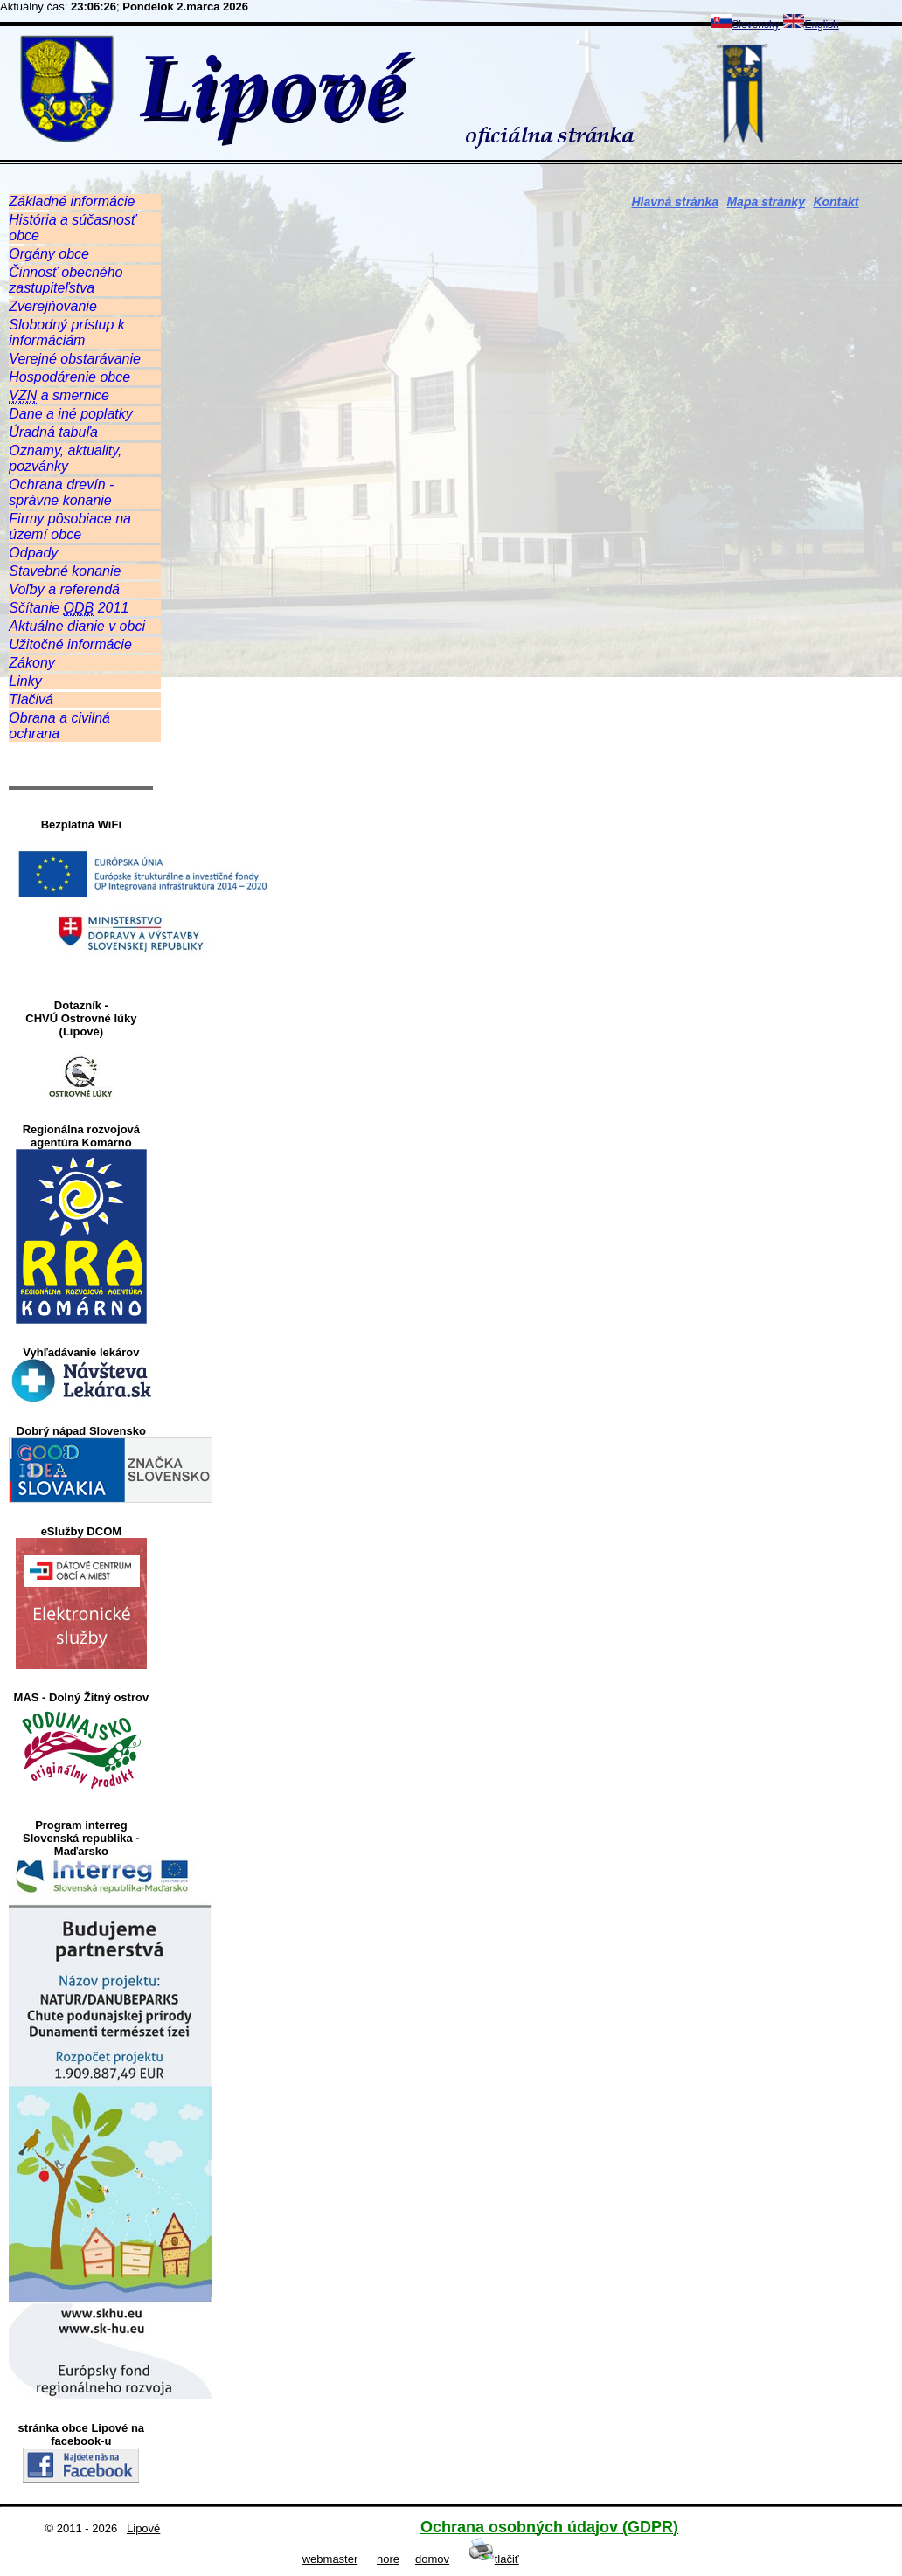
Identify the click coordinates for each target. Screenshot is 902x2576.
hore (388, 2559)
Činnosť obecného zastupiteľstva (65, 280)
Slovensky (745, 24)
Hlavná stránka (674, 202)
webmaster (330, 2559)
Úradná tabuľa (53, 432)
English (810, 24)
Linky (25, 681)
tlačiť (493, 2559)
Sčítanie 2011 (68, 608)
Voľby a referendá (64, 589)
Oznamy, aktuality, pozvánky (65, 458)
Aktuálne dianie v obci (77, 626)
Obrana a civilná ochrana (59, 725)
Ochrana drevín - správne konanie (61, 492)
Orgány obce (49, 253)
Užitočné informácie (70, 644)
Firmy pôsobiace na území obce (70, 526)
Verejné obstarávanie (75, 358)
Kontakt (835, 202)
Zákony (31, 662)
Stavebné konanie (65, 571)
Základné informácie (72, 201)
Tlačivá (31, 699)
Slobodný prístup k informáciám (67, 332)
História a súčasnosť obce (72, 227)
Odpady (33, 552)
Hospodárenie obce (69, 377)
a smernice (59, 396)
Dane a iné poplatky (70, 413)
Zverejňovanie (53, 306)
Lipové (143, 2528)
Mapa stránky (765, 202)
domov (432, 2559)
